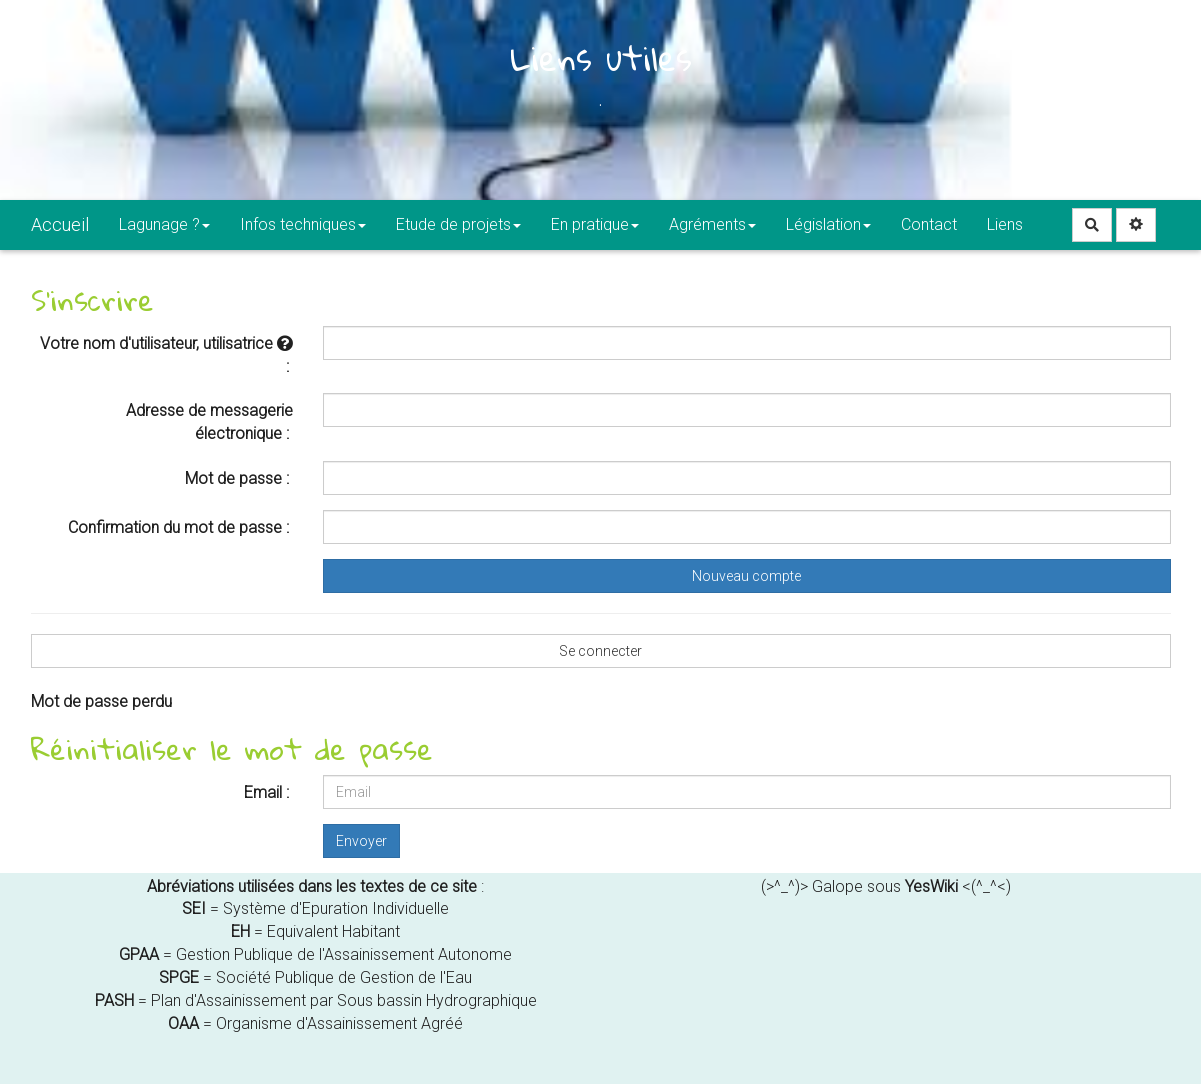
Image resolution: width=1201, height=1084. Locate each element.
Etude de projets (458, 224)
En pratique (595, 224)
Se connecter (600, 651)
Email (263, 792)
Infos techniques (303, 224)
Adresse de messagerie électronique (209, 422)
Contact (929, 224)
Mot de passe (233, 478)
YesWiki (931, 886)
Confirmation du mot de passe (175, 527)
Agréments (712, 224)
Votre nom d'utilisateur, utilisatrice (166, 343)
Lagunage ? (164, 224)
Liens (1005, 224)
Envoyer (361, 841)
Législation (828, 224)
